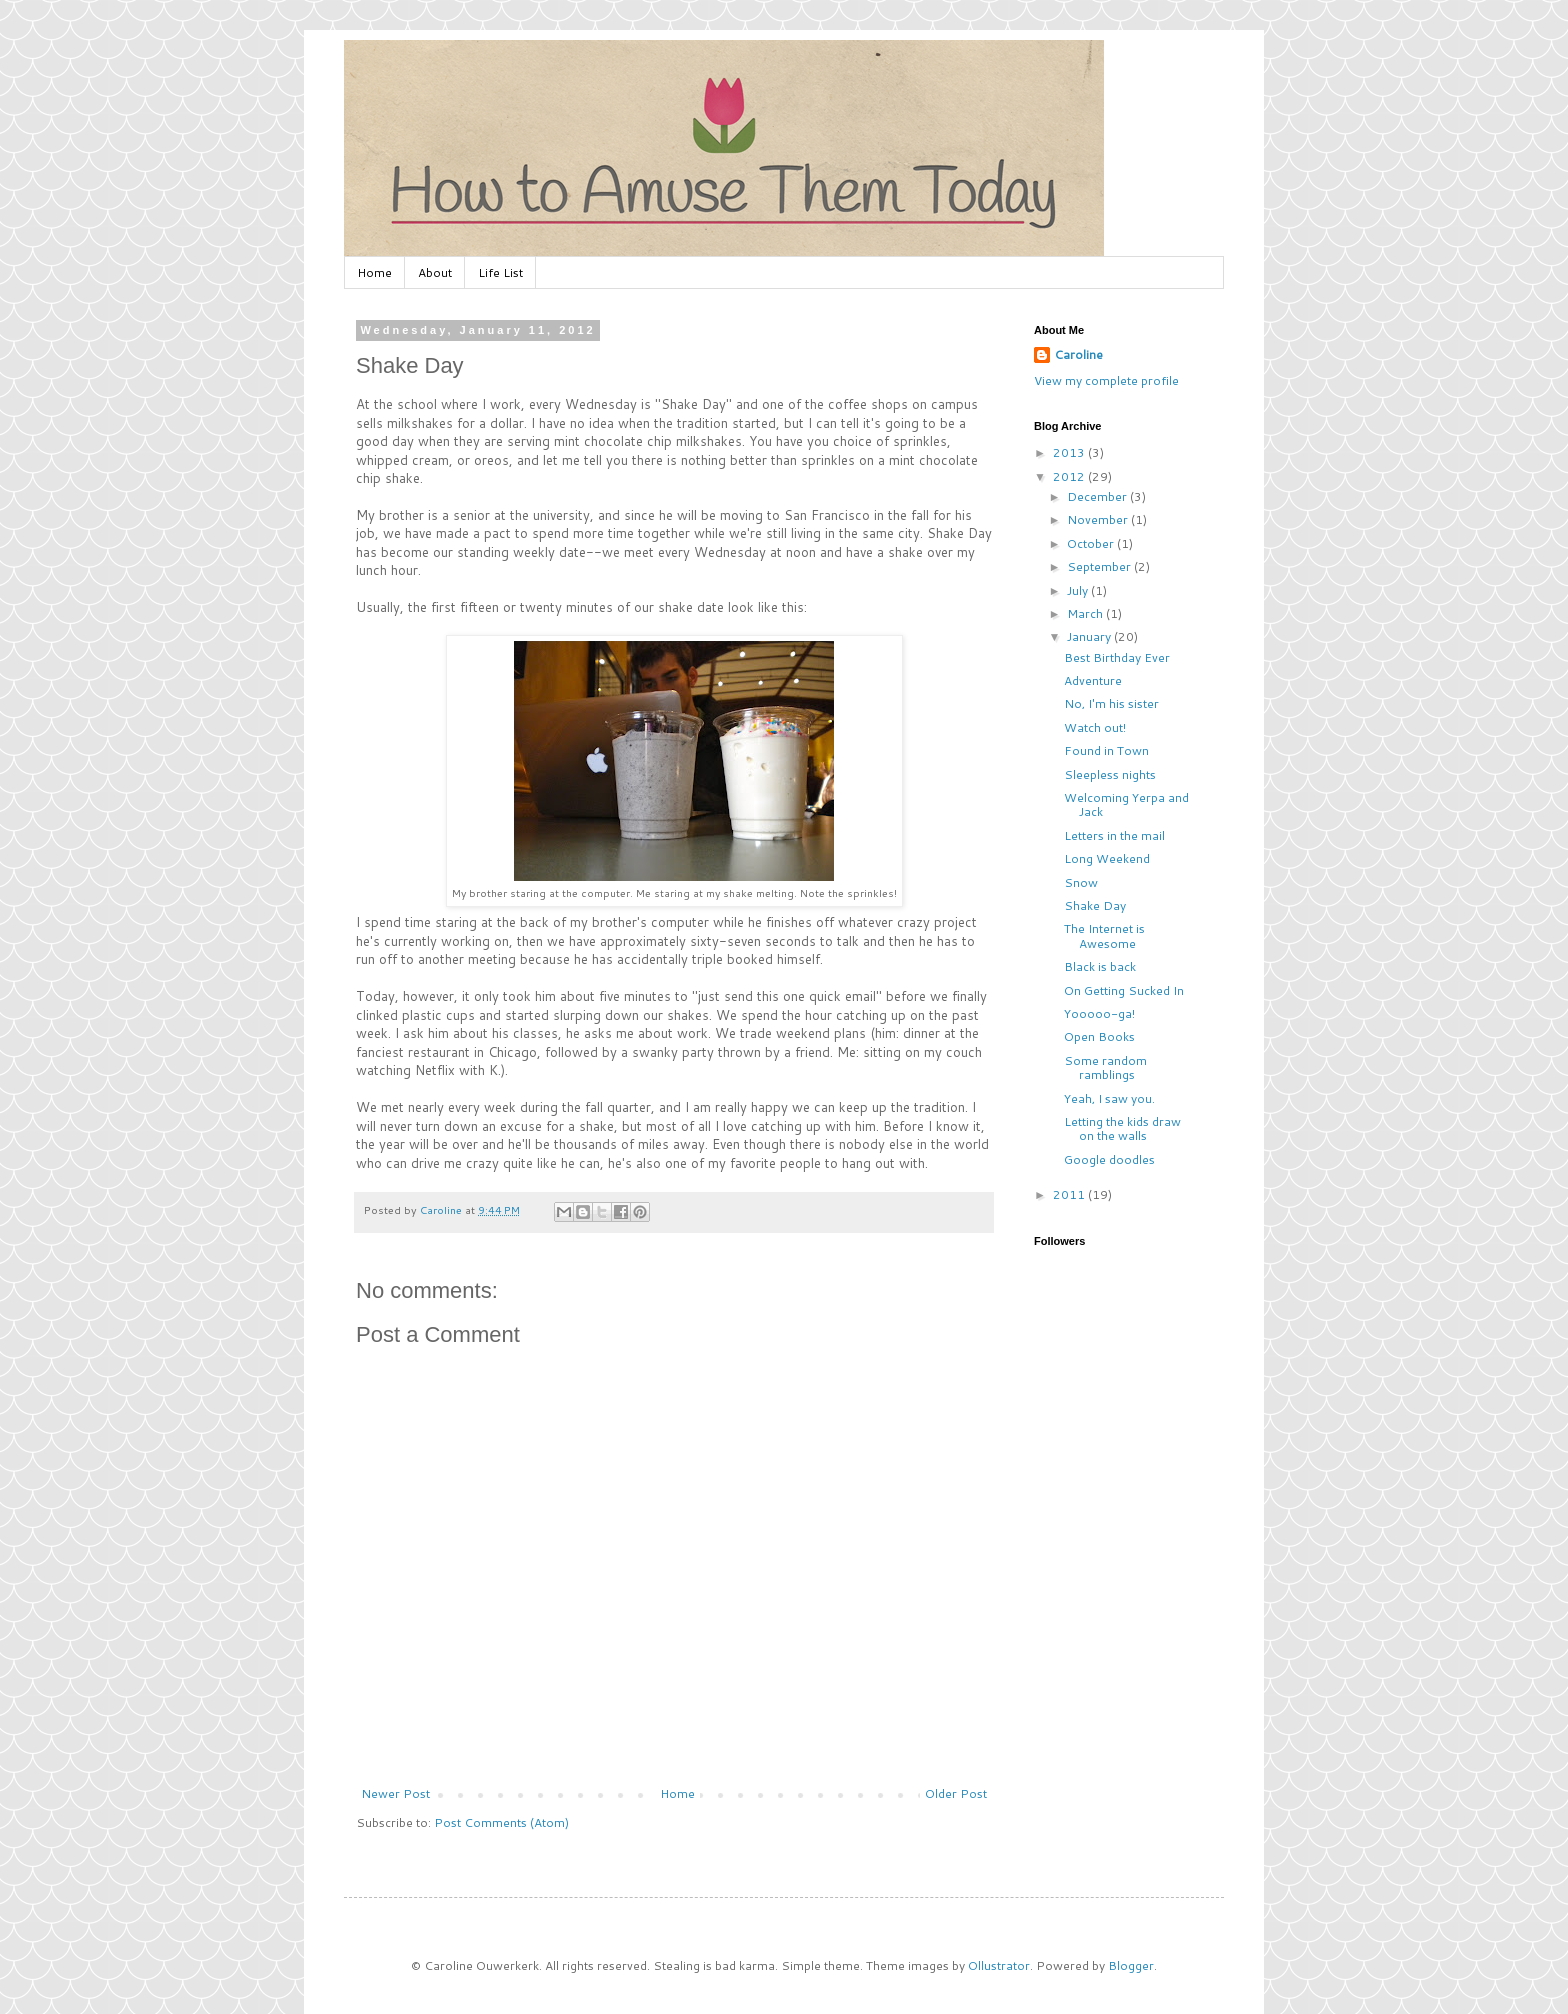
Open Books (1099, 1036)
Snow (1081, 882)
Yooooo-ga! (1099, 1013)
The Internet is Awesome (1104, 935)
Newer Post (395, 1793)
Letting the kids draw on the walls (1122, 1128)
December (1098, 496)
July (1079, 590)
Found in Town (1106, 750)
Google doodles (1109, 1159)
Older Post (956, 1793)
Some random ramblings (1105, 1067)
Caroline (1078, 355)
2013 (1070, 452)
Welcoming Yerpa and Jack (1126, 804)
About (435, 272)
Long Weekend (1107, 858)
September (1100, 566)
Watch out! (1095, 727)
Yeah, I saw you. (1109, 1098)
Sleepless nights (1110, 774)
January (1090, 636)
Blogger (1131, 1965)
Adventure (1093, 680)
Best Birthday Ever (1117, 657)
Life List (500, 272)
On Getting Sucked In (1124, 990)
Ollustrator (999, 1965)
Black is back (1100, 966)
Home (374, 272)
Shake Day (1095, 905)
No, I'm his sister (1111, 703)
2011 (1070, 1194)
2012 (1070, 476)
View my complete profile (1106, 380)
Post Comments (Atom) (501, 1822)
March (1086, 613)
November (1099, 519)
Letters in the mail (1114, 835)
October (1092, 543)
